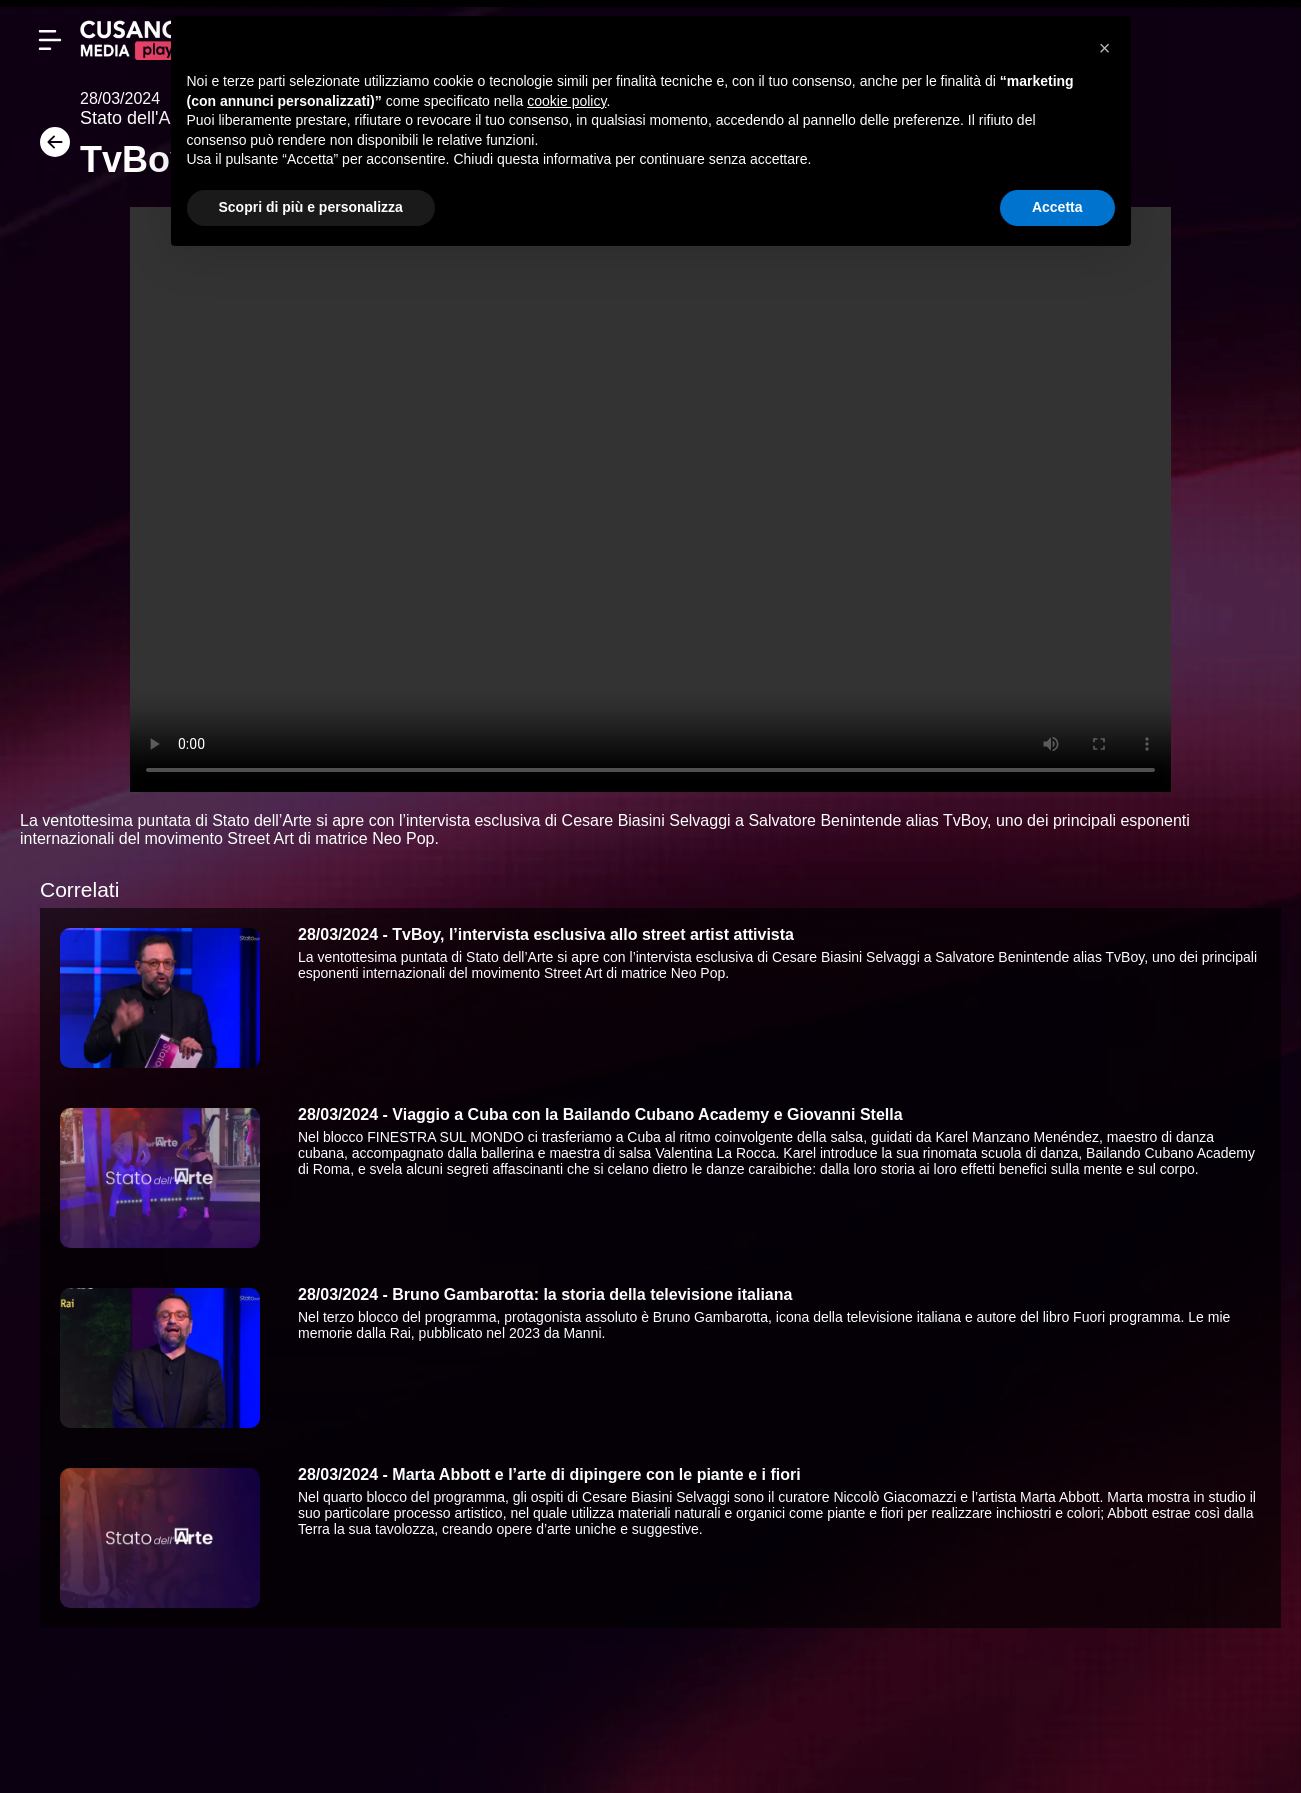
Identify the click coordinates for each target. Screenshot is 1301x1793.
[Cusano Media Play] (130, 40)
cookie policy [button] (566, 101)
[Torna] (50, 148)
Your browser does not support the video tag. (650, 499)
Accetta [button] (1057, 207)
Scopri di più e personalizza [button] (311, 207)
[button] (1105, 48)
